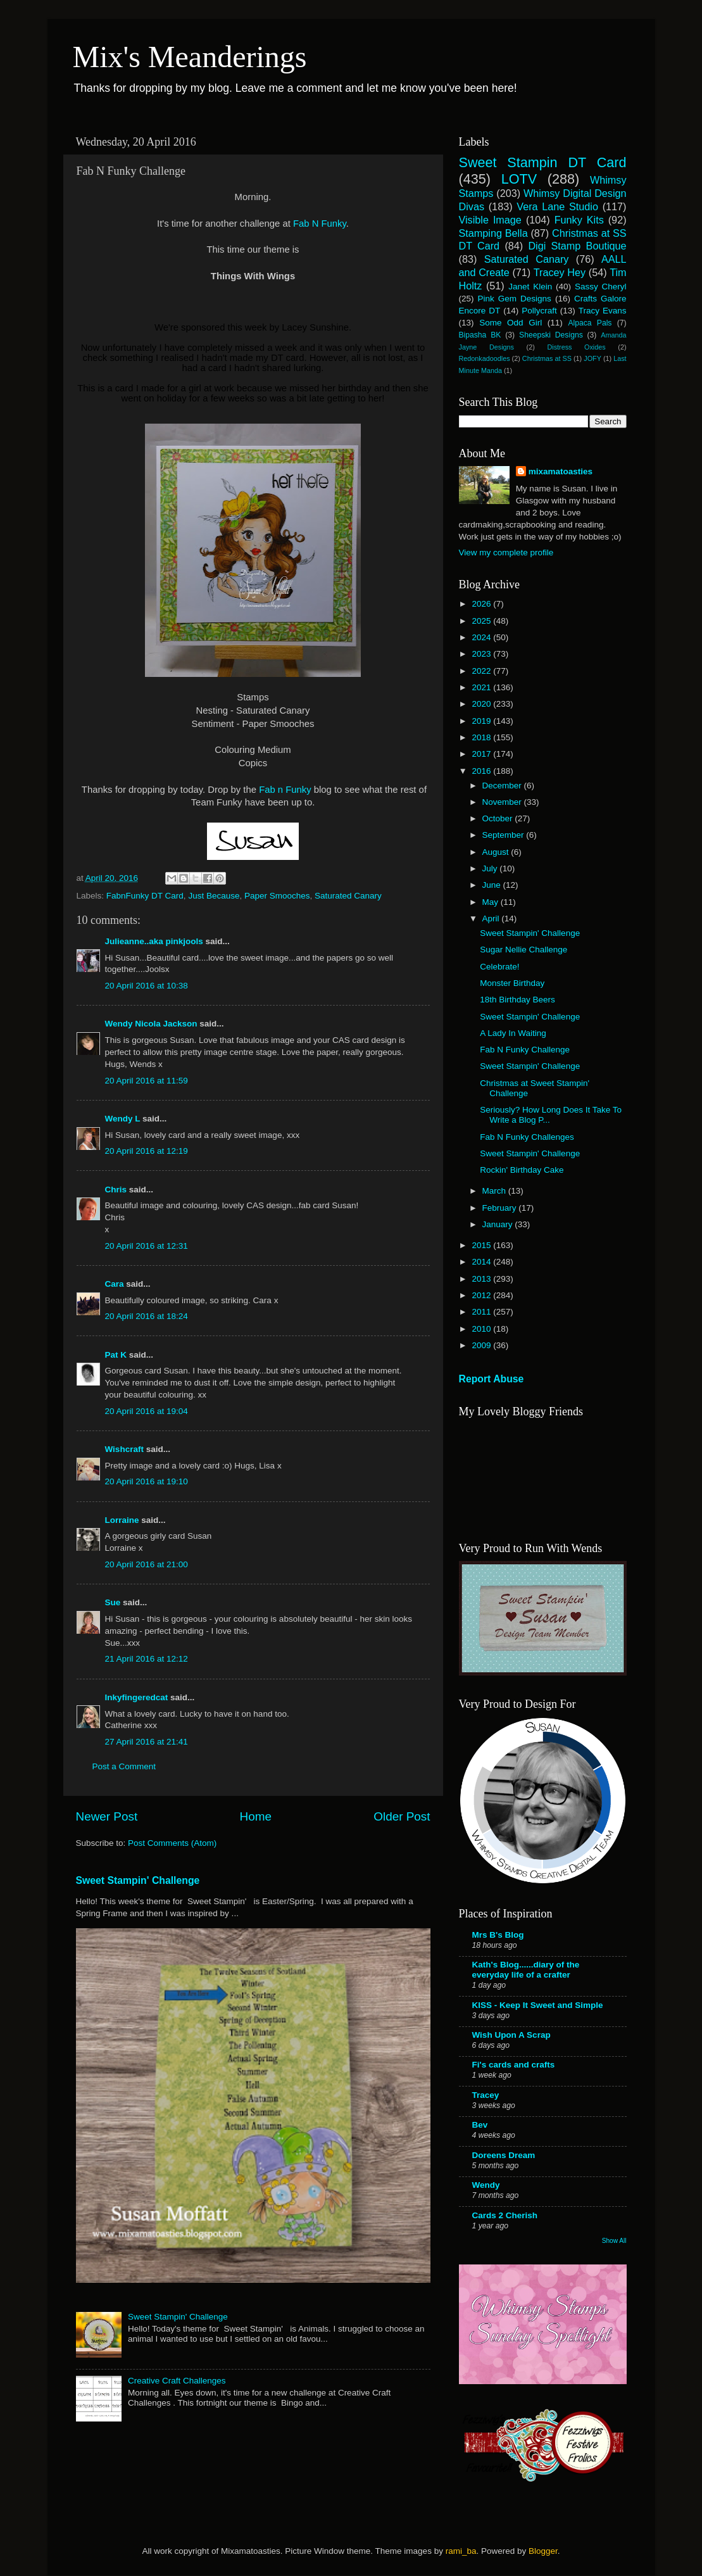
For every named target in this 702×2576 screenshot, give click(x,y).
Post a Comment (124, 1766)
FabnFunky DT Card (145, 895)
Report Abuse (491, 1378)
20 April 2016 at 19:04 (146, 1411)
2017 (482, 754)
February (500, 1208)
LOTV (519, 179)
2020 (482, 704)
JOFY (592, 358)
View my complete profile (506, 552)
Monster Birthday (512, 983)
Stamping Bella (493, 233)
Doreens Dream (504, 2155)
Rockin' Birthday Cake (521, 1170)
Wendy (486, 2185)
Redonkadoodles (484, 358)
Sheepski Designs (551, 335)
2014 (482, 1261)
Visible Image (490, 219)
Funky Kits (579, 219)
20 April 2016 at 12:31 (146, 1246)
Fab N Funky (319, 223)
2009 (482, 1345)
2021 (482, 687)
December (503, 785)
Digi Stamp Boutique (577, 245)
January (498, 1224)
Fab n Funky (286, 790)
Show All (614, 2240)
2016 (482, 771)
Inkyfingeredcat (136, 1697)
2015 (482, 1245)
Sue (114, 1602)
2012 (482, 1295)
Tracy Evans (603, 310)
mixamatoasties (560, 471)
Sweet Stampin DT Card (543, 162)
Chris (116, 1189)
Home (256, 1816)
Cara (114, 1284)
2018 (482, 737)
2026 (482, 604)
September (504, 835)
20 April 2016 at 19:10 (146, 1481)
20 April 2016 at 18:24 (146, 1316)
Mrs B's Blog (498, 1935)
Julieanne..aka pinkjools (154, 941)
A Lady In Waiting (513, 1033)
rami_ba (461, 2551)
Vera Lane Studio (557, 206)
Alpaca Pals (589, 323)
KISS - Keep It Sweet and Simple (537, 2005)
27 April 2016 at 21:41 (146, 1741)
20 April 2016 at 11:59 (146, 1080)
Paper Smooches (277, 895)
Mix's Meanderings (190, 56)
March (495, 1191)
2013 (482, 1279)
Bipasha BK (480, 335)
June (492, 885)
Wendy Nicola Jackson (151, 1023)
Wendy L (123, 1118)
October (498, 818)
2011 (482, 1311)
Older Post (401, 1816)
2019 (482, 721)
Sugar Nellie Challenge (523, 949)
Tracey (485, 2095)
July (491, 868)
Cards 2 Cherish (505, 2215)
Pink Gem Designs (514, 298)
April (492, 918)
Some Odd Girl (510, 322)
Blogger (543, 2551)
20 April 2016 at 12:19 (146, 1151)
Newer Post (107, 1816)
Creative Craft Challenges (177, 2380)
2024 (482, 637)
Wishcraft (124, 1449)
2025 (482, 621)
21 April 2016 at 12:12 (146, 1659)
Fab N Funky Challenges (527, 1137)
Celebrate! (499, 966)
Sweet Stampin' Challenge (138, 1880)
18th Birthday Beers (517, 999)
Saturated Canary (348, 895)
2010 (482, 1329)
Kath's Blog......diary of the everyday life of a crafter (526, 1969)
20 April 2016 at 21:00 (146, 1564)
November (503, 802)
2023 (482, 654)
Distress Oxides (576, 347)
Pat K (116, 1355)
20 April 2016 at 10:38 (146, 985)
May (491, 902)
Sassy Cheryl (601, 286)
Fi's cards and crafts (513, 2064)
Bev (480, 2125)
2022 (482, 671)
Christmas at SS (547, 358)
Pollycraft (539, 310)
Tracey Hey (560, 272)
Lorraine (122, 1520)
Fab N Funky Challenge (525, 1049)
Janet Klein (530, 286)
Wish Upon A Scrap (511, 2035)
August (496, 852)
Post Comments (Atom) (172, 1843)
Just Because (213, 895)
